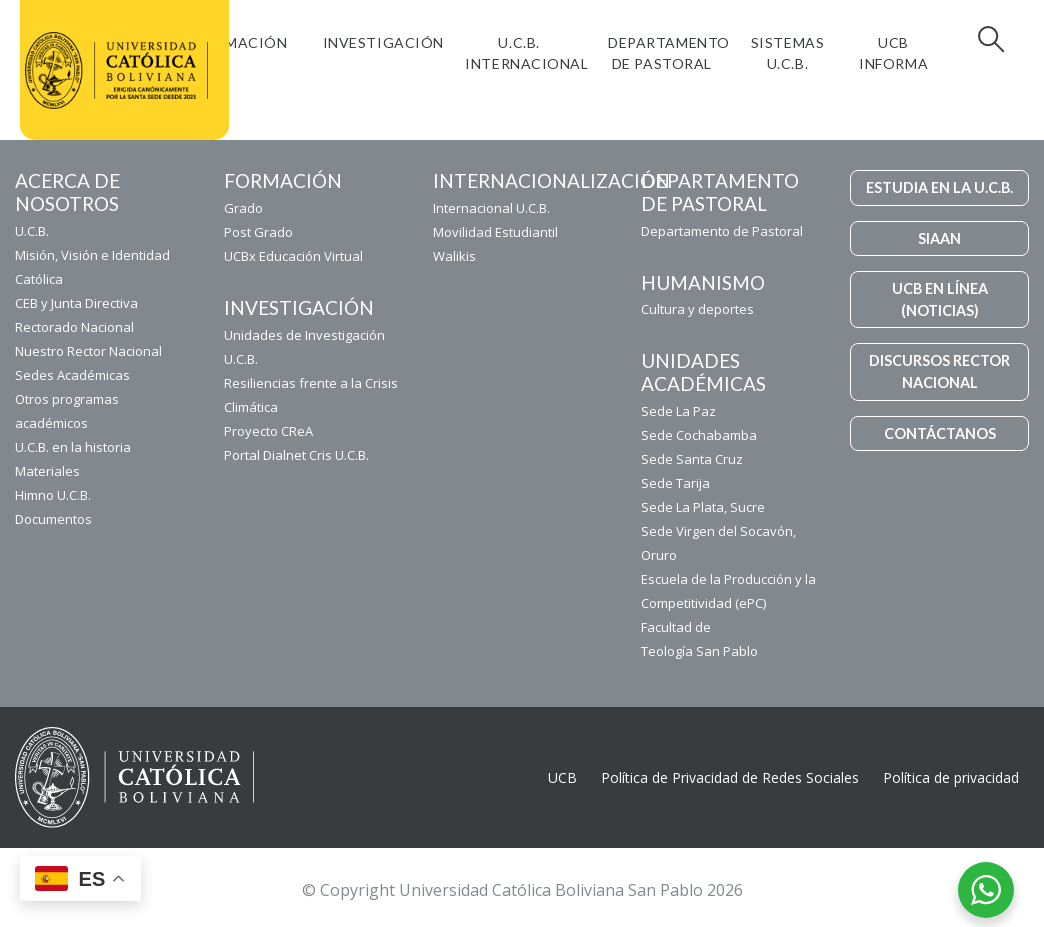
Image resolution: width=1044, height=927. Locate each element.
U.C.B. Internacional (526, 53)
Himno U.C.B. (53, 495)
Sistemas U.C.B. (787, 53)
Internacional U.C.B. (491, 208)
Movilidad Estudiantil (495, 232)
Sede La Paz (678, 411)
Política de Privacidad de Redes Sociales (730, 777)
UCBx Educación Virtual (293, 256)
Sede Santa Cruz (692, 459)
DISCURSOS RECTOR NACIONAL (939, 371)
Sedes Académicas (72, 375)
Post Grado (258, 232)
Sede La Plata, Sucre (703, 507)
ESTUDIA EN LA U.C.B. (939, 187)
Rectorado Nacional (74, 327)
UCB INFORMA (893, 53)
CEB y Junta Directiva (76, 303)
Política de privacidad (951, 777)
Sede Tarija (675, 483)
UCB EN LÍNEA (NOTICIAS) (940, 299)
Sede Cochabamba (699, 435)
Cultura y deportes (697, 309)
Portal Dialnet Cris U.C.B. (296, 455)
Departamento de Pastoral (669, 53)
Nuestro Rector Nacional (88, 351)
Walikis (454, 256)
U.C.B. (32, 231)
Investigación (383, 42)
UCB (562, 777)
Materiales (47, 471)
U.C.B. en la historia (73, 447)
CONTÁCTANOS (940, 433)
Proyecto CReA (268, 431)
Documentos (53, 519)
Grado (243, 208)
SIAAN (939, 238)
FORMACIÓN (242, 42)
